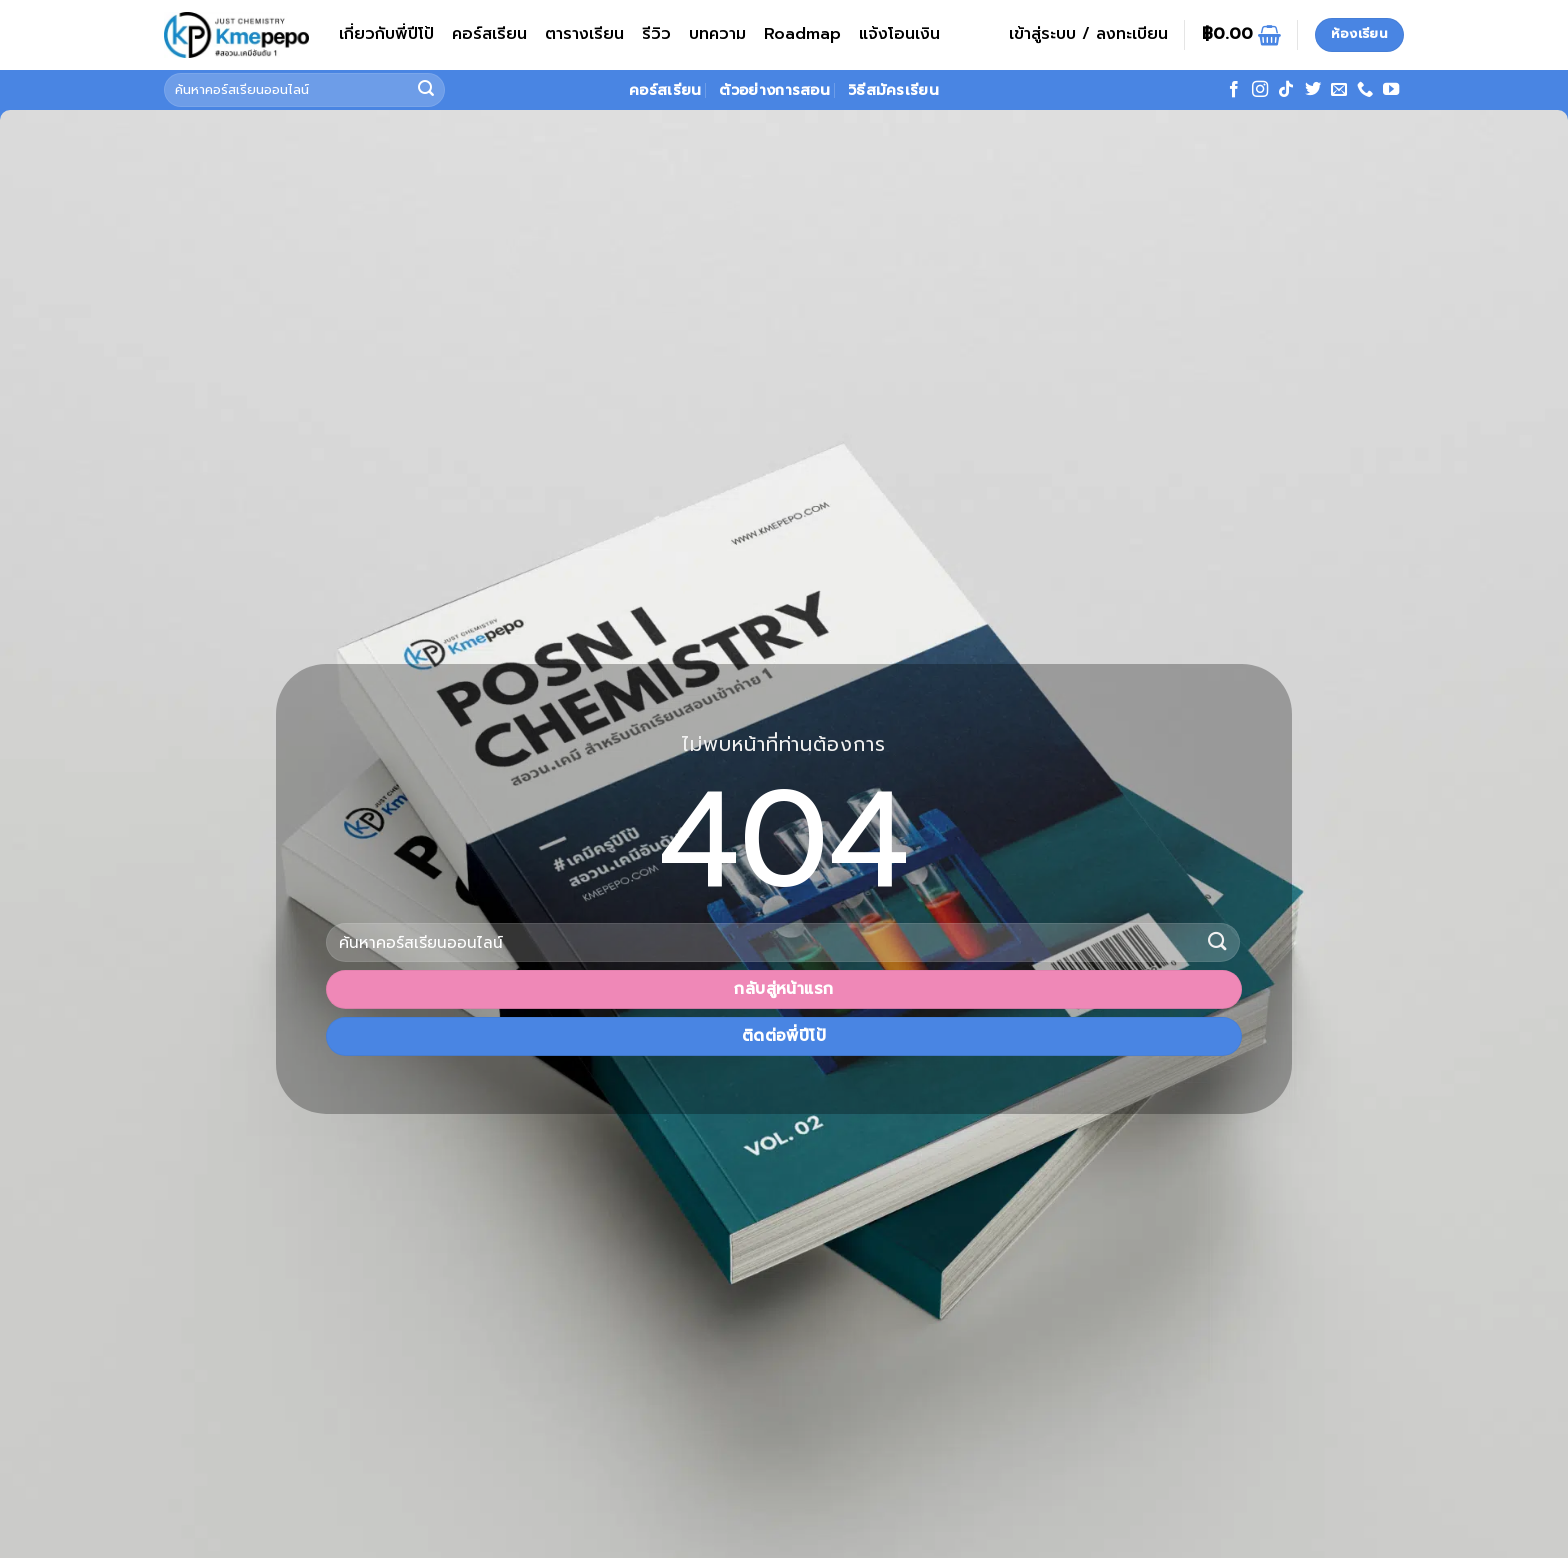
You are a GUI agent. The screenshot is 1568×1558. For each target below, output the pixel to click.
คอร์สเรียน (489, 34)
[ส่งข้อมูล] (427, 90)
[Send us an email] (1339, 90)
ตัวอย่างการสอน (774, 90)
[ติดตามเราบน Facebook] (1234, 90)
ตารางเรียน (584, 34)
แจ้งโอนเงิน (899, 34)
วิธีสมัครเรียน (893, 90)
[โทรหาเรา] (1365, 90)
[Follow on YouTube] (1391, 90)
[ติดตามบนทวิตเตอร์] (1313, 90)
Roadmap (802, 34)
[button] (1088, 35)
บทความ (717, 34)
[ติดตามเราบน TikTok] (1286, 90)
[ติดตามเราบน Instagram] (1260, 90)
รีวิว (656, 34)
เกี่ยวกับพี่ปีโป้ (386, 34)
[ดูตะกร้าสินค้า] (1241, 35)
